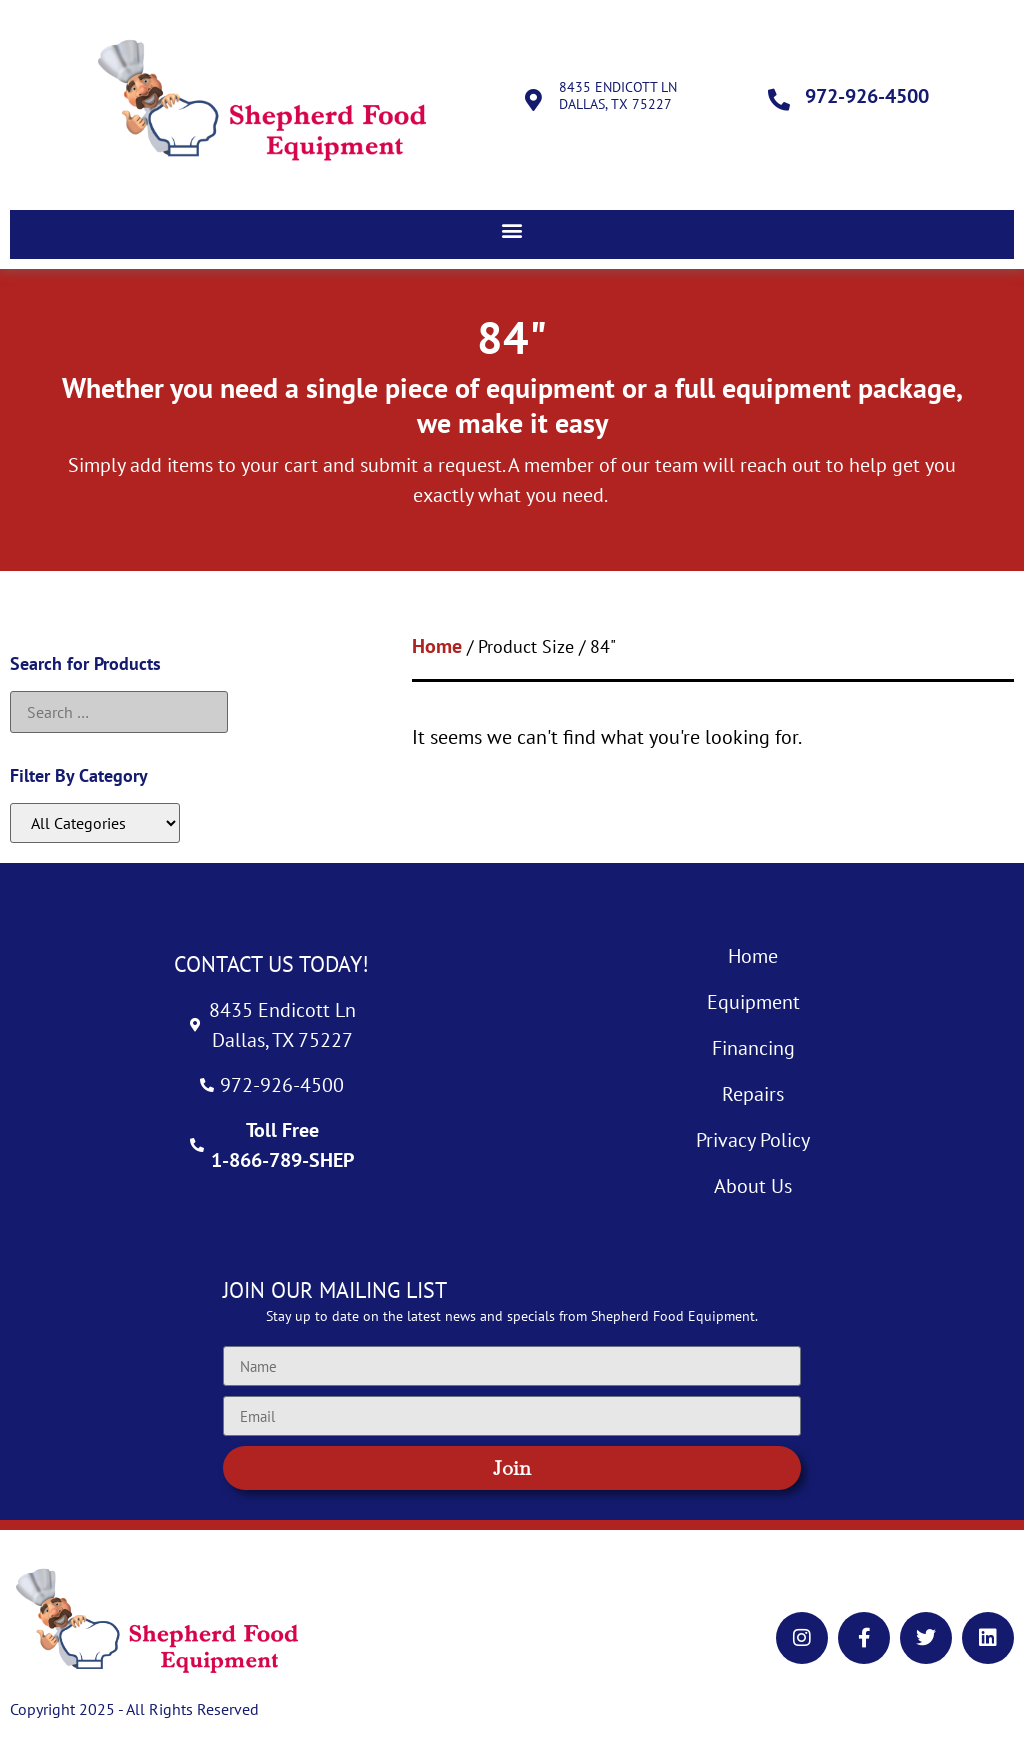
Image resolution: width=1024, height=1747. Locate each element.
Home (437, 646)
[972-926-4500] (779, 100)
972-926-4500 (867, 96)
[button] (512, 229)
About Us (753, 1186)
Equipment (753, 1002)
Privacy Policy (753, 1140)
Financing (753, 1048)
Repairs (753, 1094)
